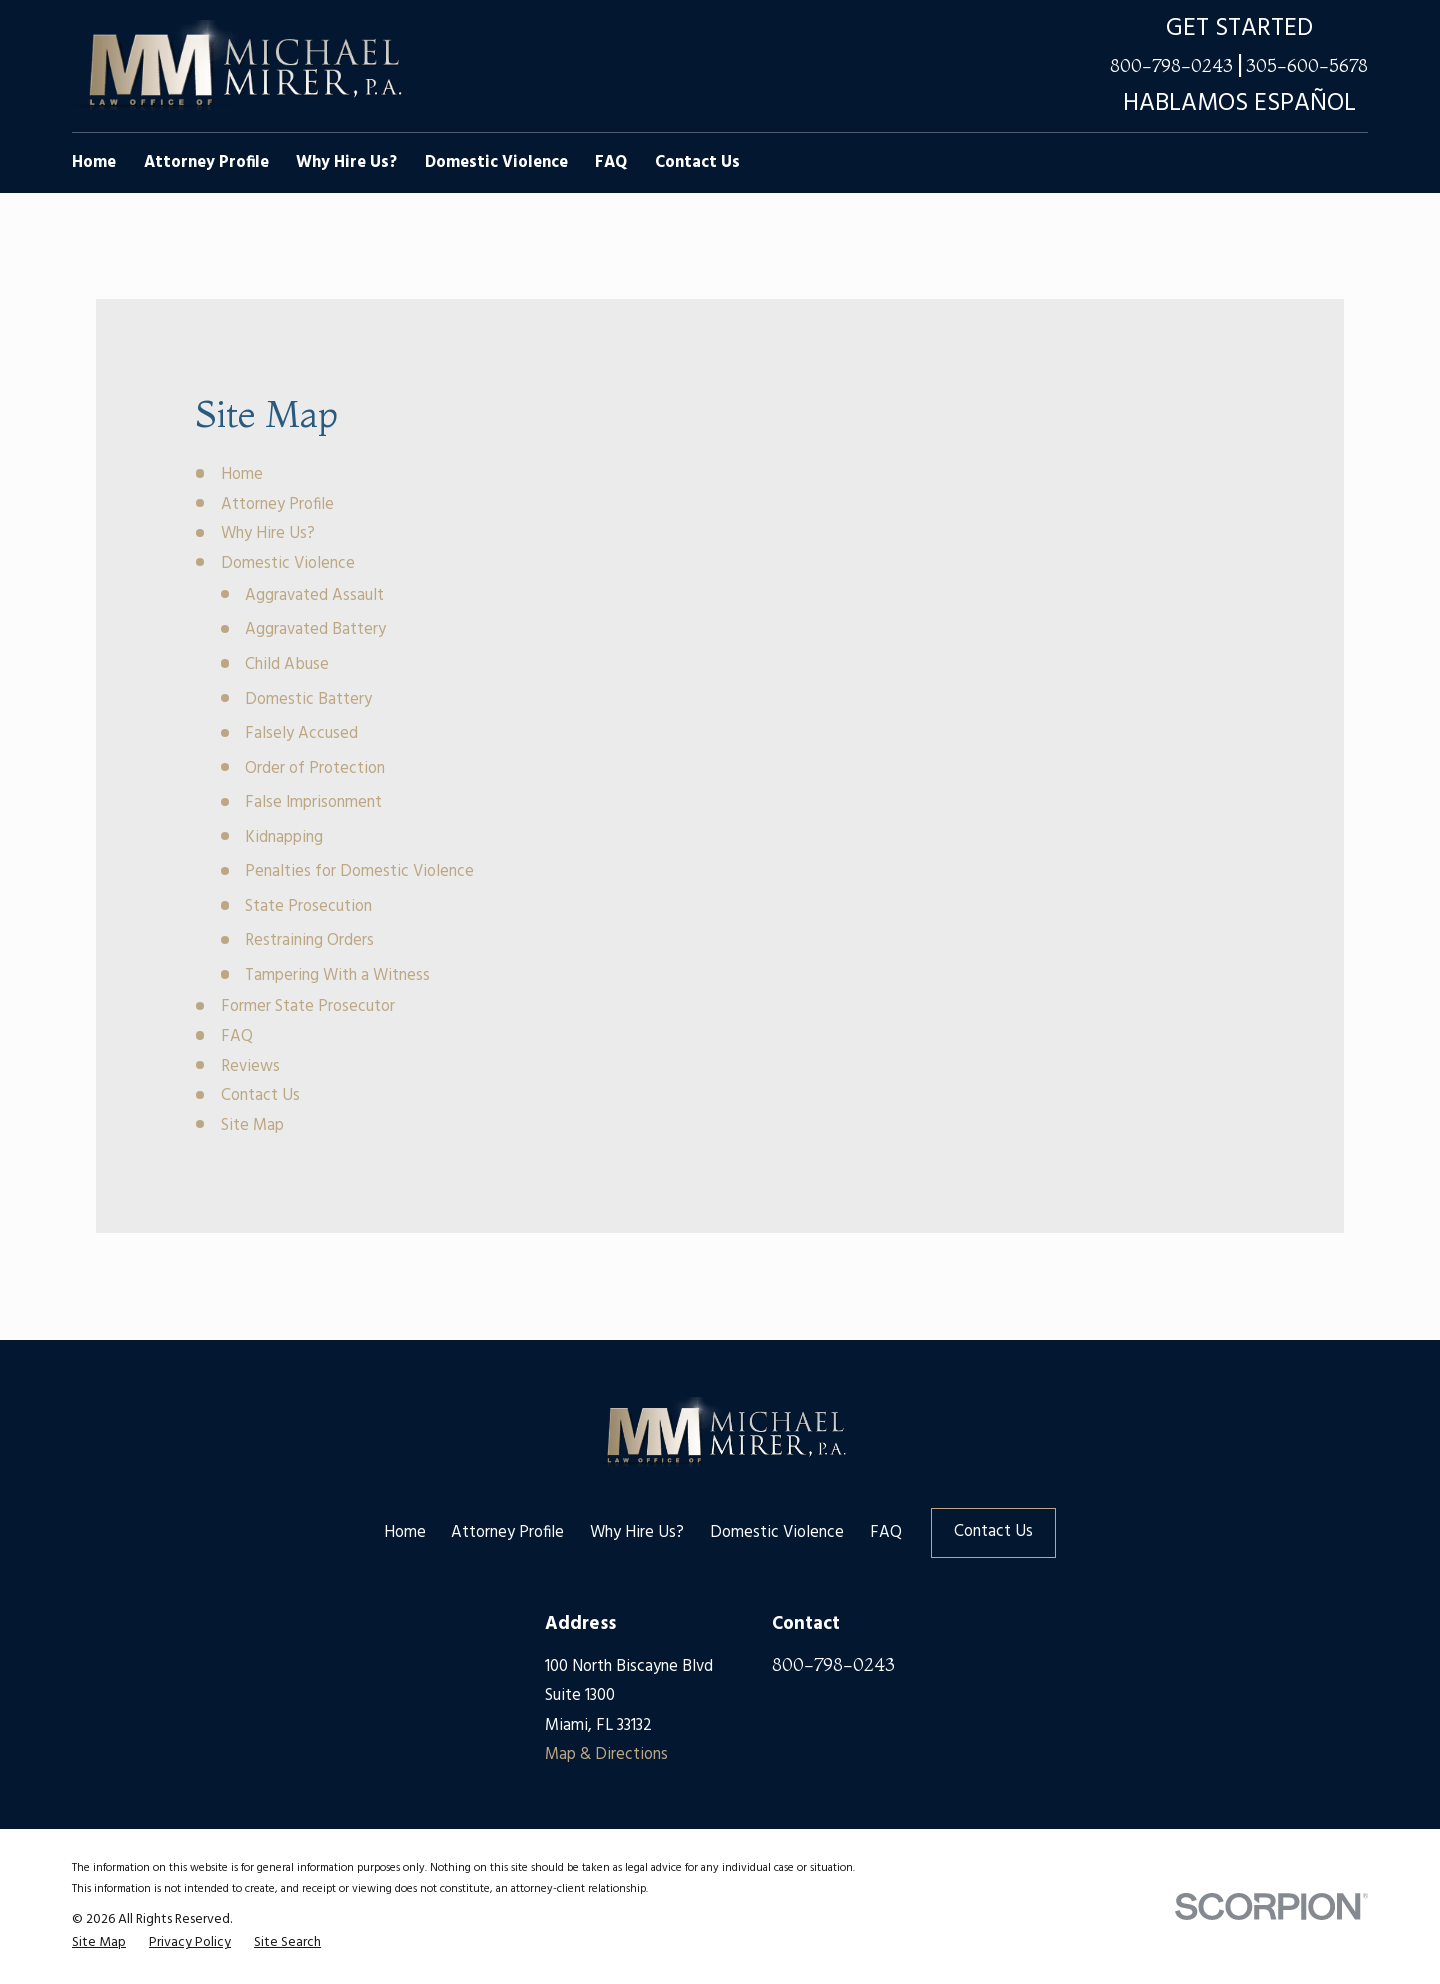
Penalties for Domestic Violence (359, 872)
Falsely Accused (301, 734)
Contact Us (260, 1096)
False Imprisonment (313, 803)
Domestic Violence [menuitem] (496, 163)
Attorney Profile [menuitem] (206, 163)
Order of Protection (315, 769)
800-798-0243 (1171, 66)
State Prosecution (308, 907)
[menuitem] (99, 1943)
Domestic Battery (308, 700)
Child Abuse (287, 665)
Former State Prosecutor (308, 1007)
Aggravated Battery (315, 630)
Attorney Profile (277, 505)
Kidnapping (284, 838)
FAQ (237, 1037)
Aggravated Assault (314, 596)
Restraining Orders (309, 941)
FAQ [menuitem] (611, 163)
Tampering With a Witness (337, 976)
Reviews (250, 1067)
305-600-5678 (1307, 66)
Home (242, 475)
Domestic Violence (288, 564)
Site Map (252, 1126)
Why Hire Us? (268, 534)
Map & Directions (606, 1755)
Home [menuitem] (94, 163)
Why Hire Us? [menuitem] (346, 163)
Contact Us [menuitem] (697, 163)
